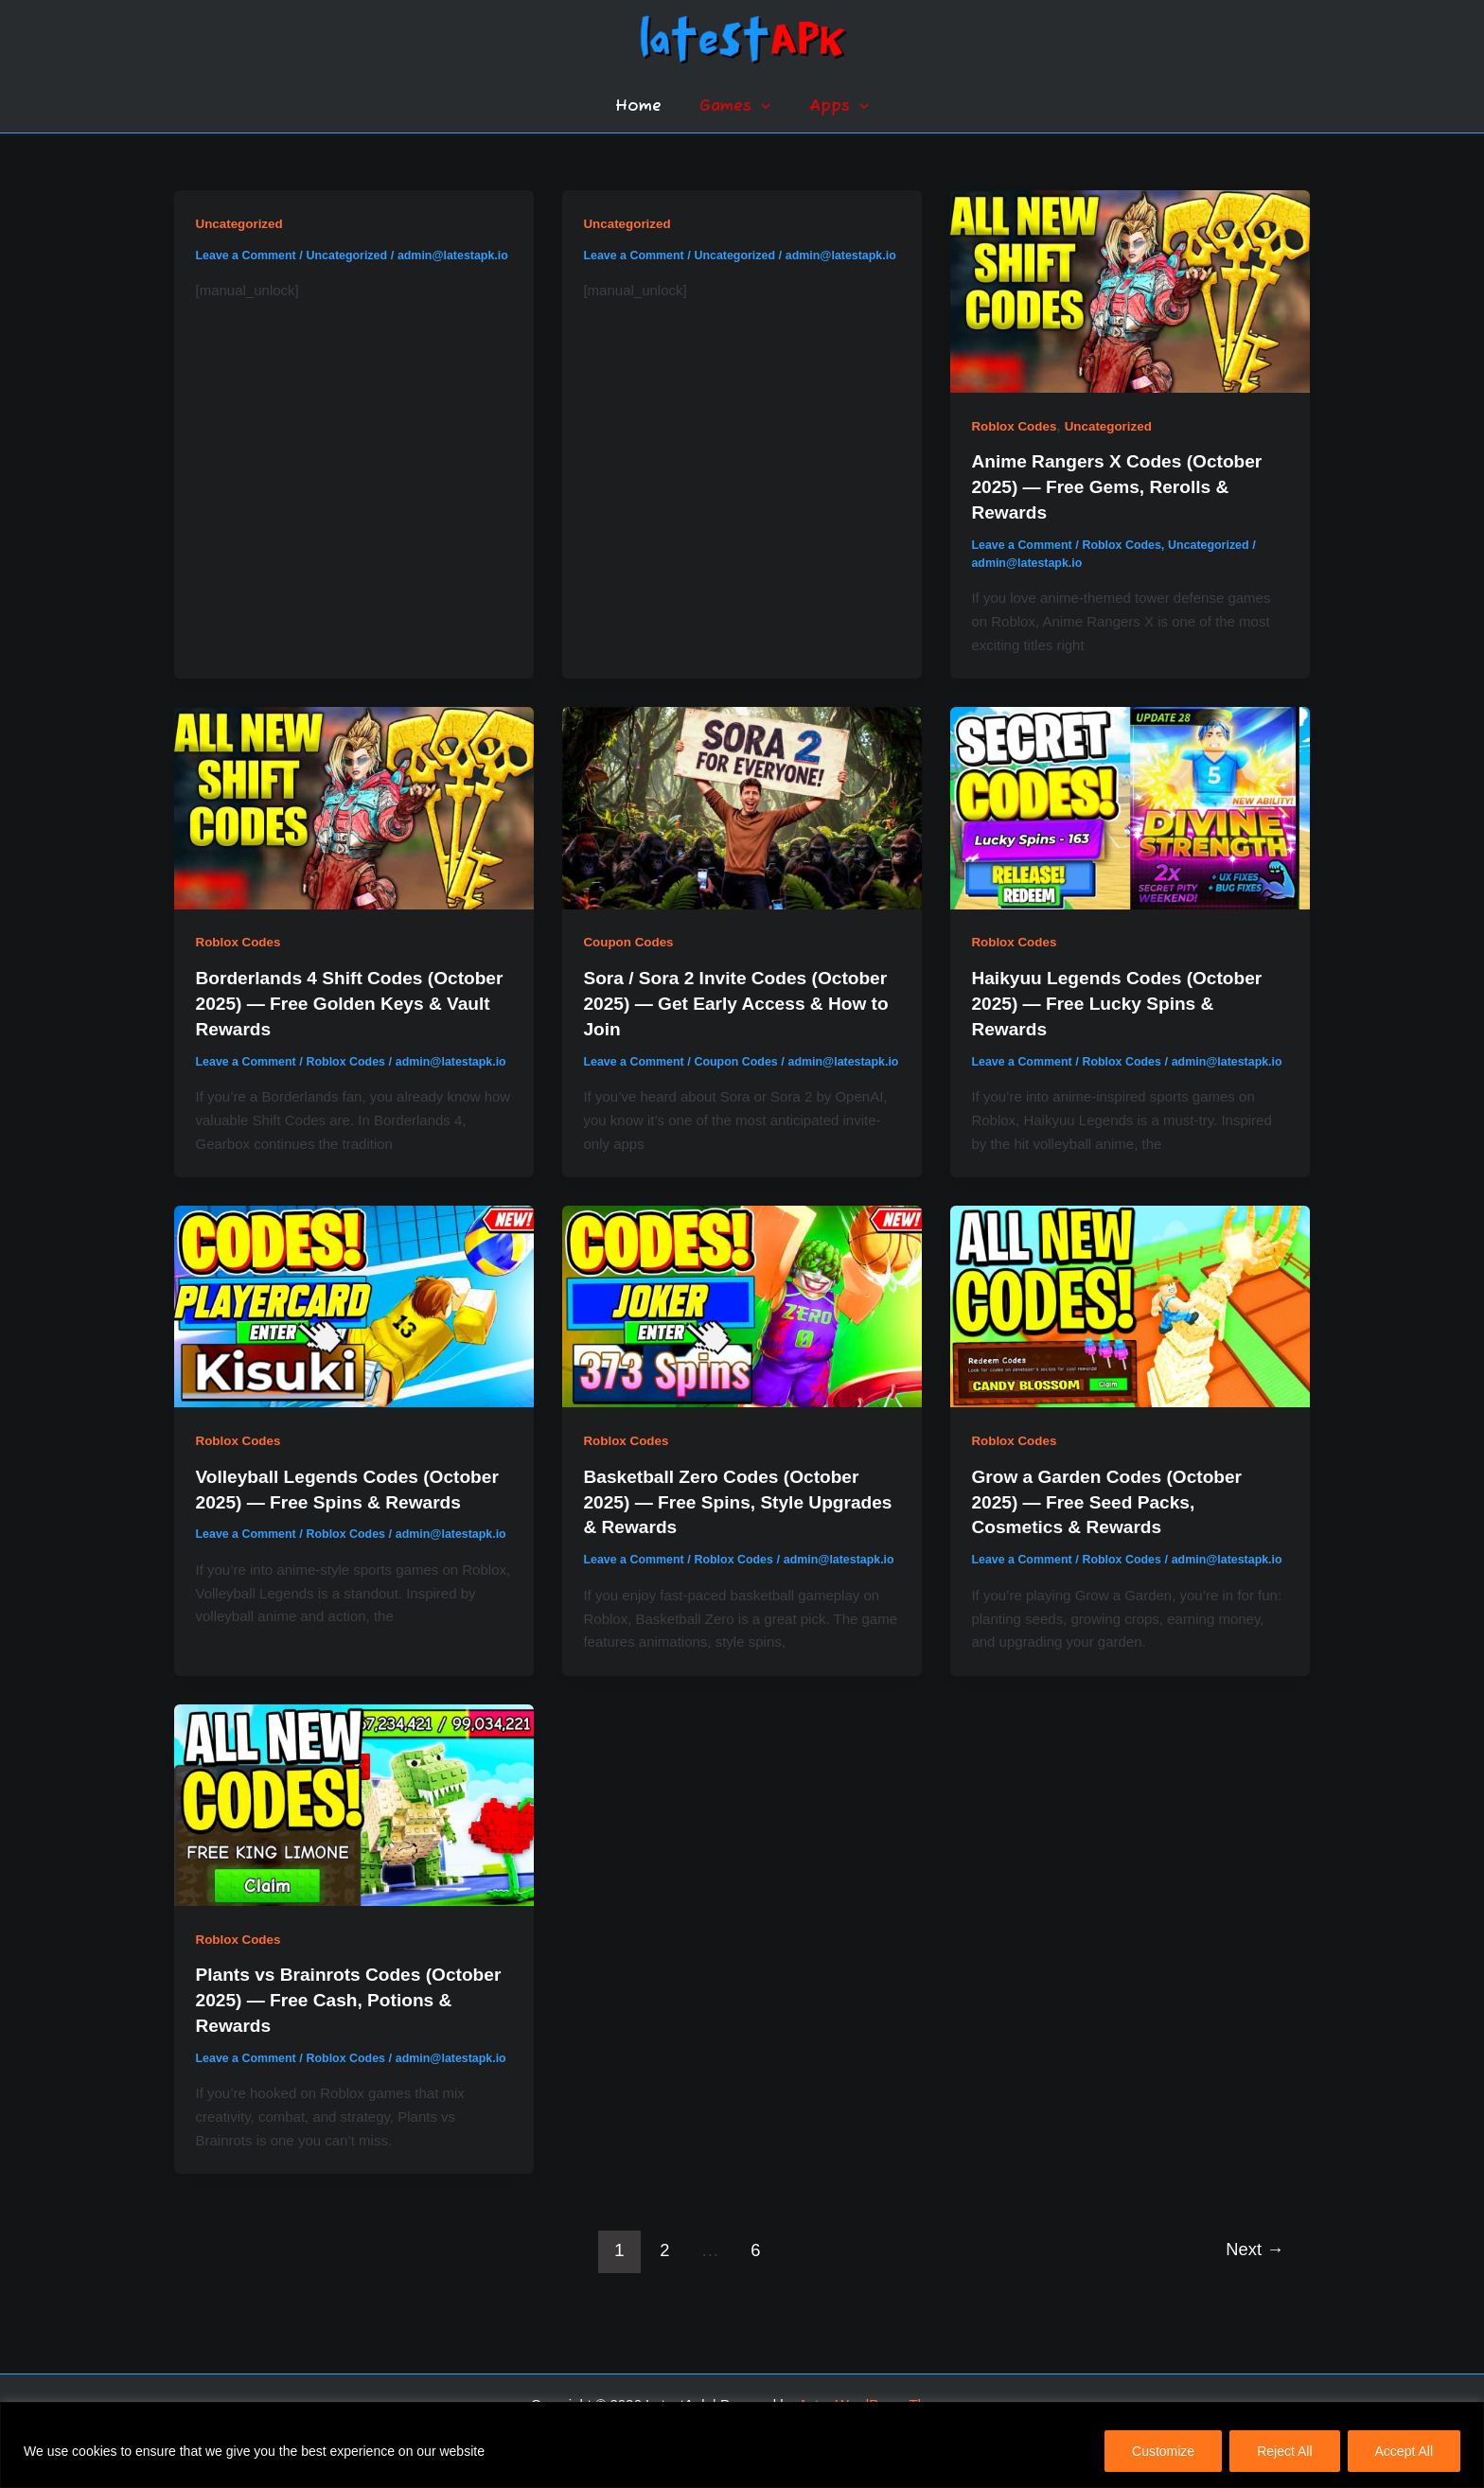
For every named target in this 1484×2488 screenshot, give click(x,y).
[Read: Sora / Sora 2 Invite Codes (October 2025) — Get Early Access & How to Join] (742, 804)
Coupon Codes (630, 939)
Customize (1163, 2451)
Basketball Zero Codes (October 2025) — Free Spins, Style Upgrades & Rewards (727, 1513)
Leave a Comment (248, 255)
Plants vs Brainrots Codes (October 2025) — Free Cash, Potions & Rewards (325, 2027)
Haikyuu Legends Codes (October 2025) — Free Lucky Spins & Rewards (1123, 999)
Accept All (1404, 2451)
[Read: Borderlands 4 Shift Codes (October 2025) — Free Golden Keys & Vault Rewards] (354, 804)
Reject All (1284, 2451)
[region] (742, 2445)
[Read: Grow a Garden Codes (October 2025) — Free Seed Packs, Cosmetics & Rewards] (1130, 1318)
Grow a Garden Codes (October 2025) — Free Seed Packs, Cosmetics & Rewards (1112, 1513)
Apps (833, 106)
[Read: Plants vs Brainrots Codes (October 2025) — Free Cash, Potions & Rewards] (354, 1832)
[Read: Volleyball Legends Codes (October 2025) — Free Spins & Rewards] (354, 1318)
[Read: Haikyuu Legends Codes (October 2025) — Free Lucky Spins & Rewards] (1130, 804)
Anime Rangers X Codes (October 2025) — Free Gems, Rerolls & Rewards (1123, 485)
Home (644, 106)
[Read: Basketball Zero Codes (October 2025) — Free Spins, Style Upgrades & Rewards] (742, 1318)
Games (734, 106)
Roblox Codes (1015, 425)
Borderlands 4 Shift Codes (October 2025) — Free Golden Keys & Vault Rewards (332, 999)
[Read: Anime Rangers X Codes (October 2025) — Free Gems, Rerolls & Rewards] (1130, 290)
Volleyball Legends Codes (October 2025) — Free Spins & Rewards (334, 1513)
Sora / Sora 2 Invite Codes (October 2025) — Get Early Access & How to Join (741, 999)
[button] (760, 106)
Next (1252, 2293)
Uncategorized (241, 223)
